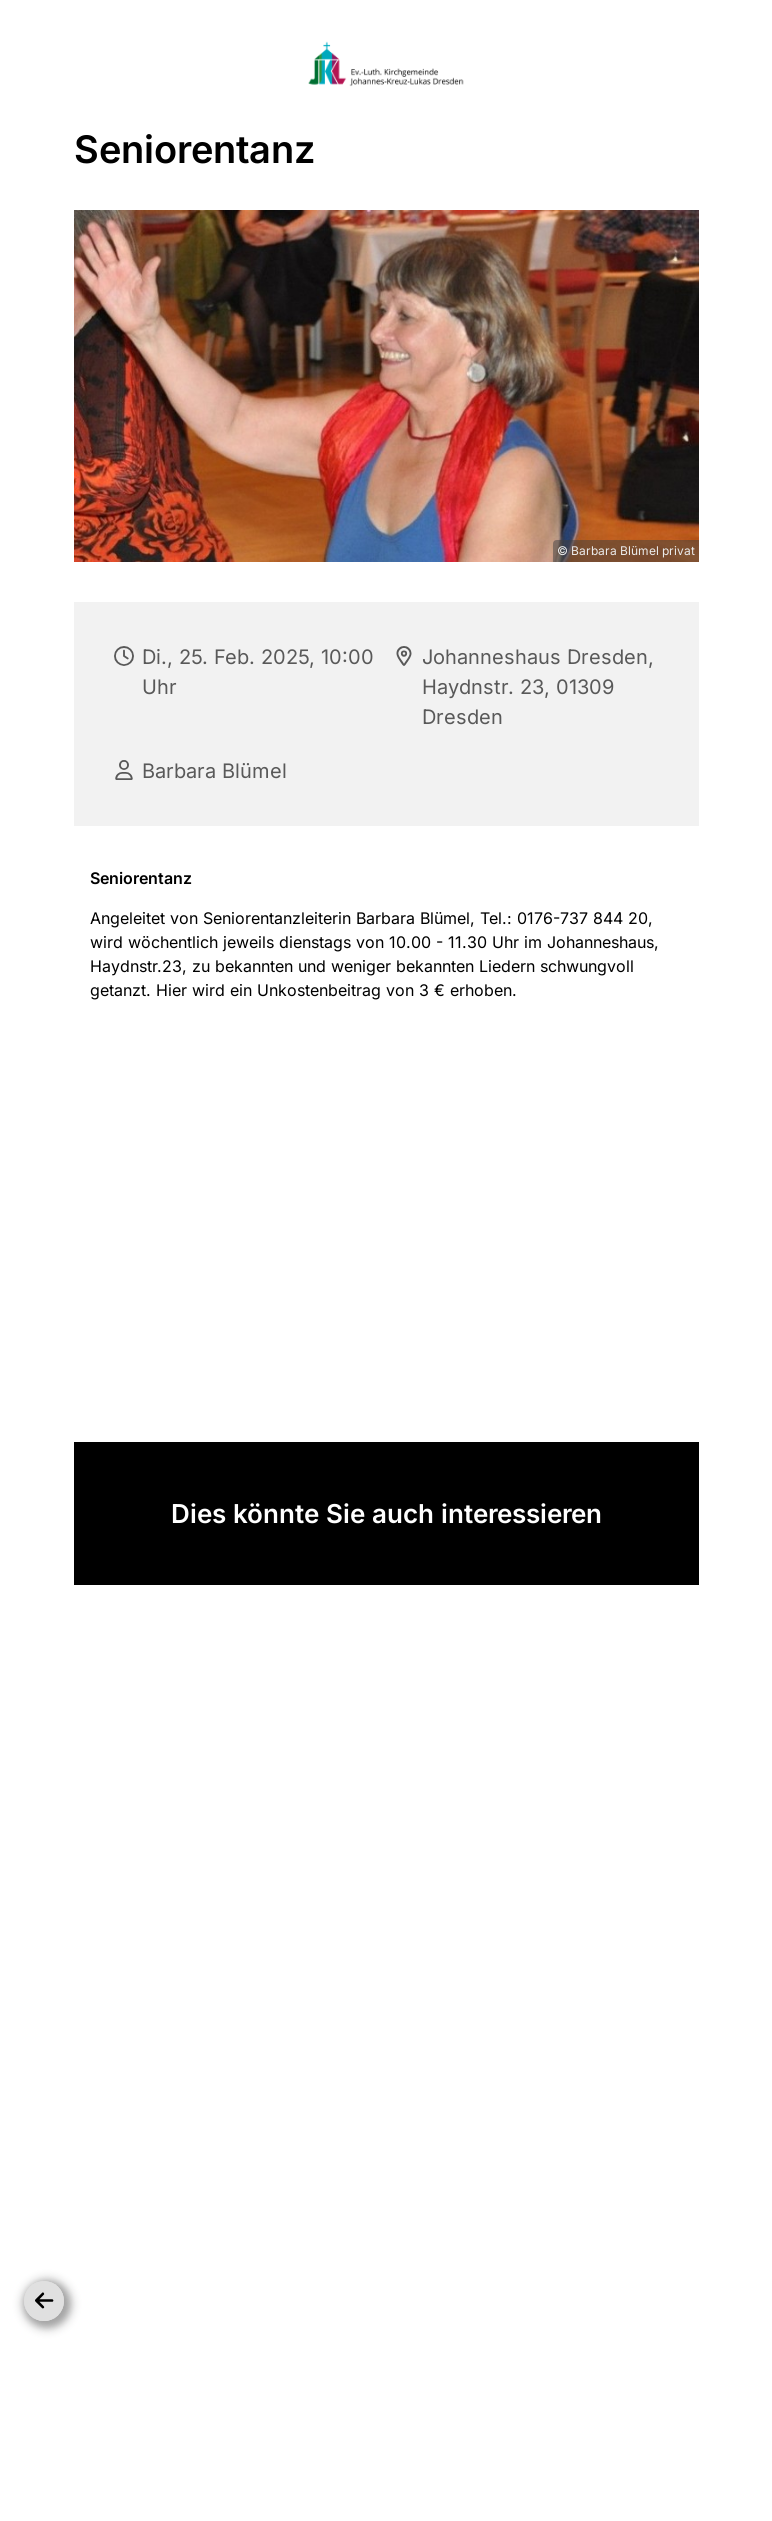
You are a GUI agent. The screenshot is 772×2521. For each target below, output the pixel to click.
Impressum (524, 2446)
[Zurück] (44, 2301)
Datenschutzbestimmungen (381, 2446)
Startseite (243, 2446)
